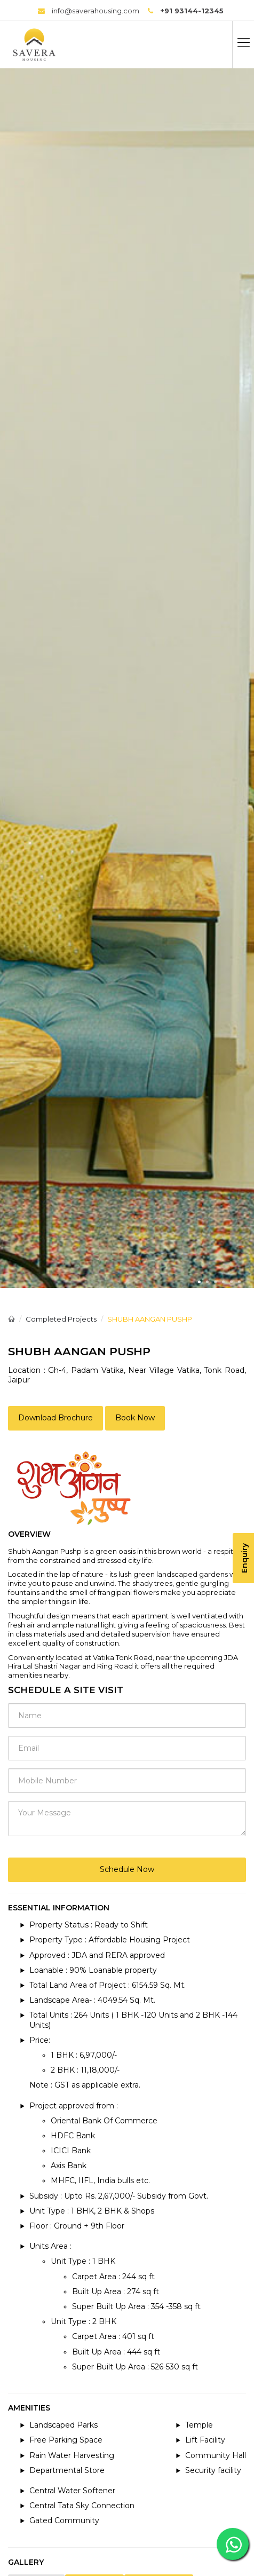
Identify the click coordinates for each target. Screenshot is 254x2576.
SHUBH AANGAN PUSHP (149, 1319)
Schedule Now (127, 1869)
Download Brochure (55, 1418)
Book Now (135, 1418)
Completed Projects (61, 1319)
